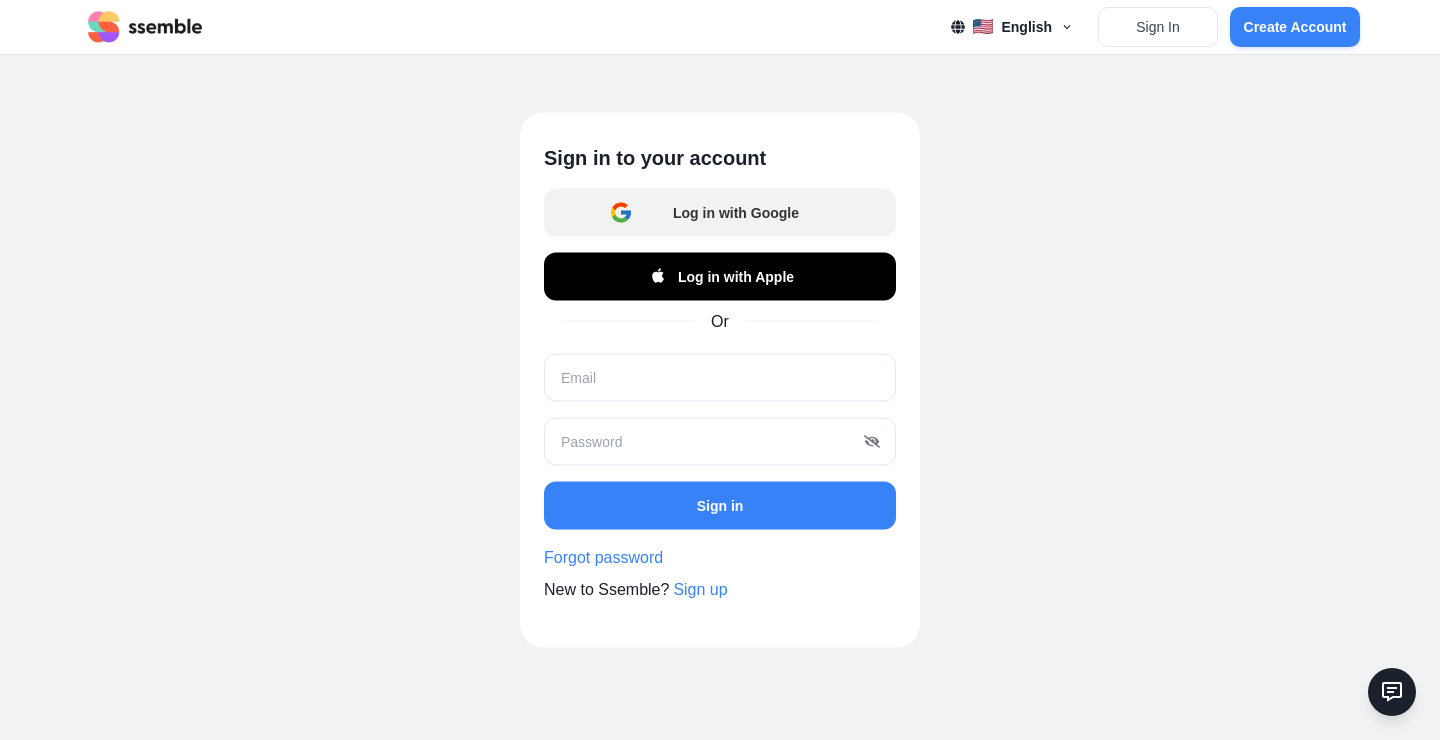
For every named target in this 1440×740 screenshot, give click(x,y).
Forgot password (603, 557)
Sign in (720, 505)
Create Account (1295, 27)
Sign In (1158, 27)
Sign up (700, 589)
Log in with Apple (720, 277)
